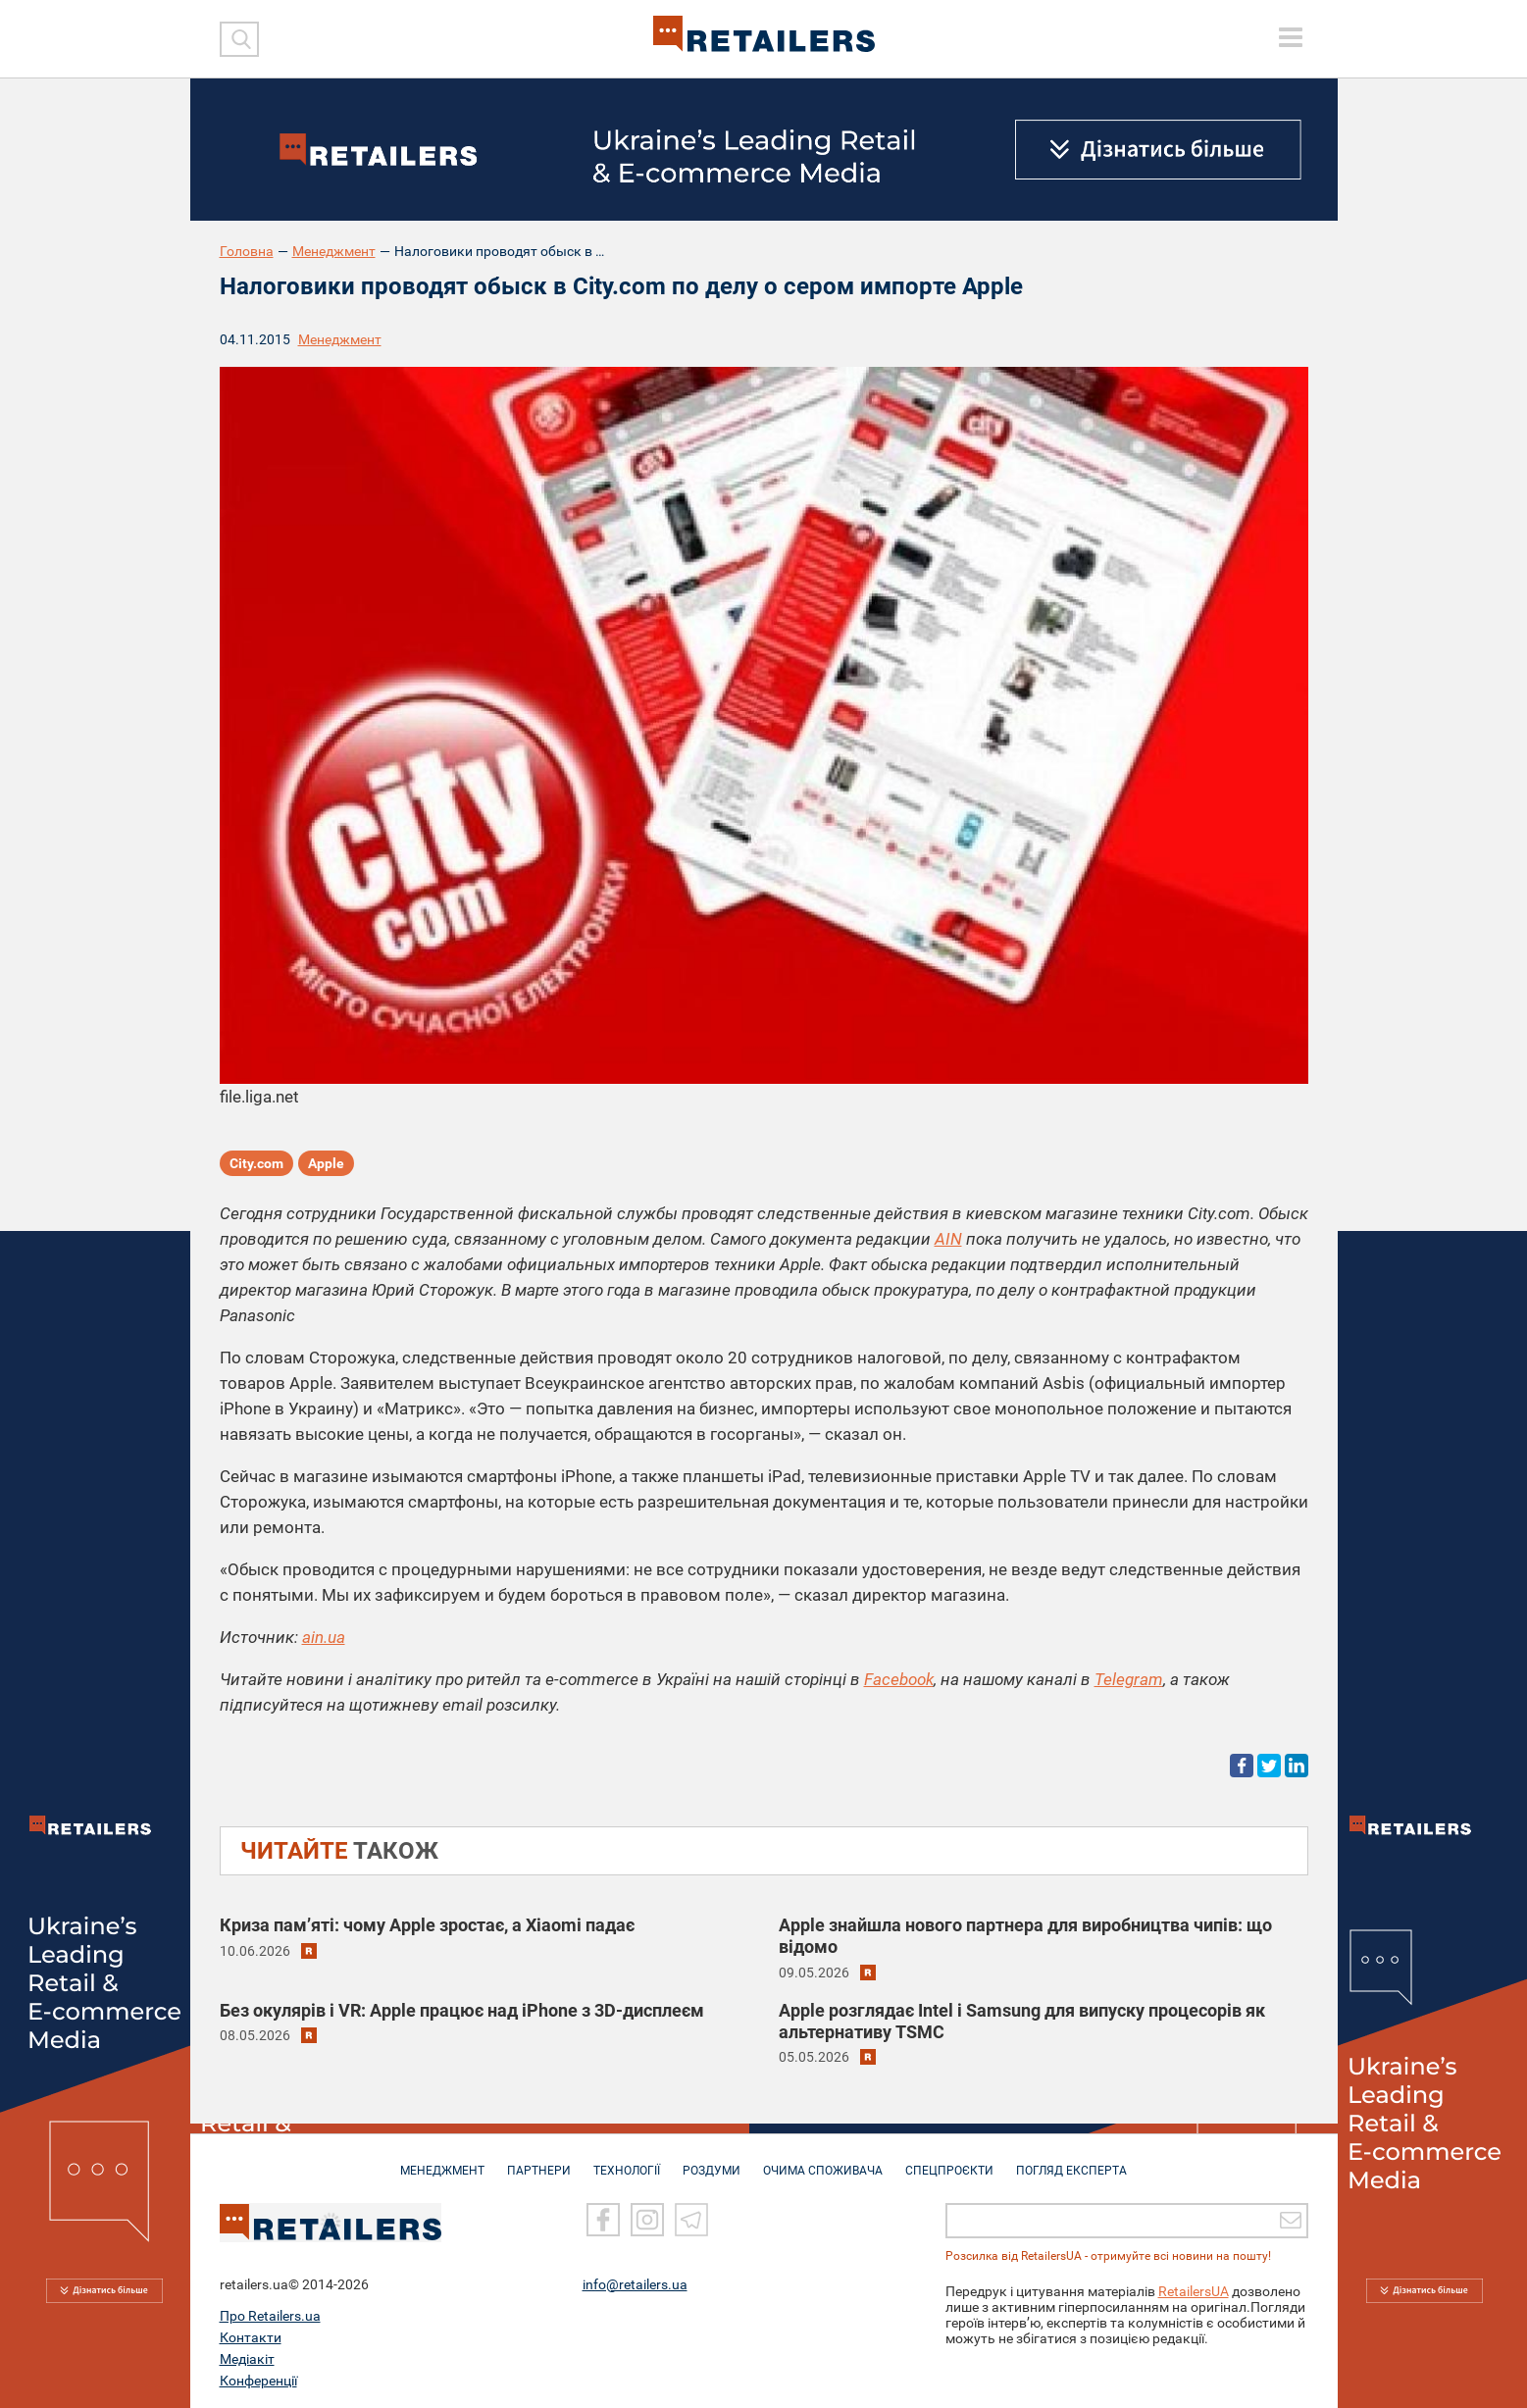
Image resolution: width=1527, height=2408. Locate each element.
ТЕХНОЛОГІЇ (626, 2161)
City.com (256, 1163)
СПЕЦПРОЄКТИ (949, 2161)
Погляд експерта (1071, 2161)
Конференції (258, 2377)
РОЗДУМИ (711, 2161)
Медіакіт (247, 2356)
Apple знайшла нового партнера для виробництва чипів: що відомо (1025, 1936)
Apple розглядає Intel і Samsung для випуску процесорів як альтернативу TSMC (1022, 2021)
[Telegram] (691, 2216)
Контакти (250, 2334)
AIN (948, 1239)
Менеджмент (334, 251)
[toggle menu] (1290, 37)
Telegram (1128, 1679)
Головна (247, 251)
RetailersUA (1193, 2288)
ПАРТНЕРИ (539, 2161)
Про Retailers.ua (270, 2313)
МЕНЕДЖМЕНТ (442, 2161)
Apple (326, 1163)
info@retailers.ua (635, 2281)
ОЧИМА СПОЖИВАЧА (823, 2161)
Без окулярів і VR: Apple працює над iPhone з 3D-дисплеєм (462, 2010)
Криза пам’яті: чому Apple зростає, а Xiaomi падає (427, 1925)
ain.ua (323, 1637)
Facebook (899, 1679)
